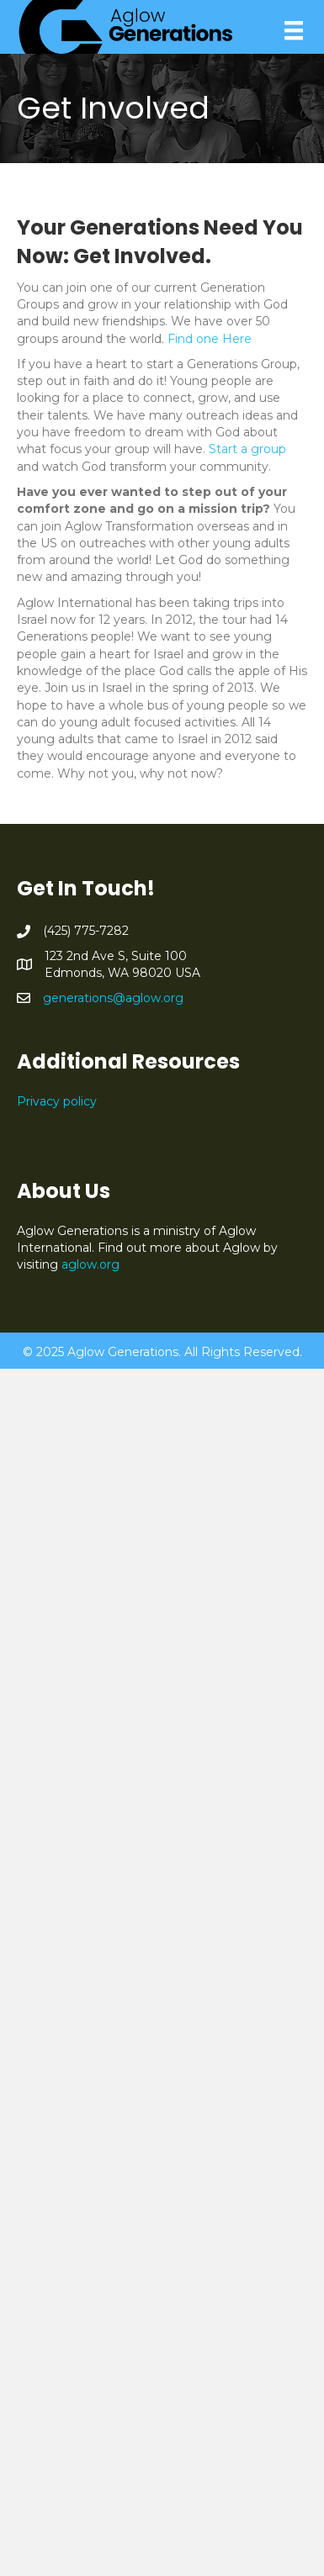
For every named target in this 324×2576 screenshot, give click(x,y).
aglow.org (90, 1264)
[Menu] (293, 30)
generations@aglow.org (113, 998)
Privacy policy (57, 1101)
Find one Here (209, 338)
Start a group (247, 449)
